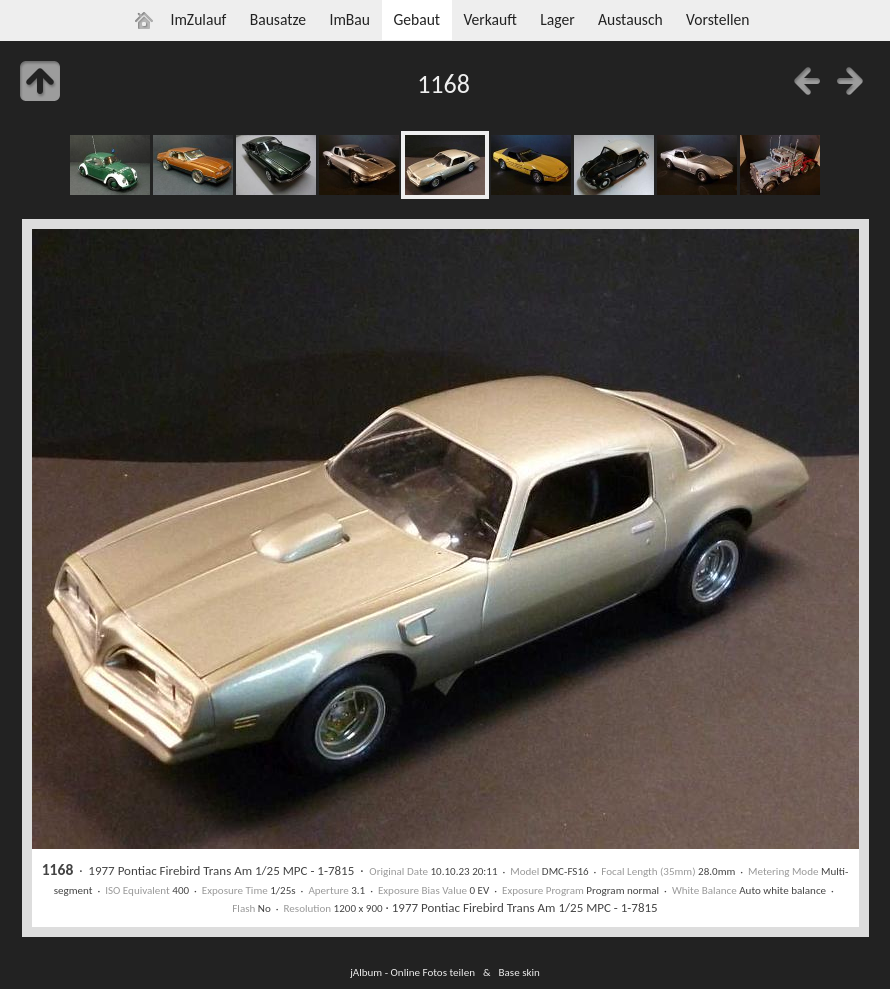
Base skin (519, 972)
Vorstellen (717, 19)
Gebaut (416, 19)
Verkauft (489, 19)
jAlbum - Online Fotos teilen (412, 972)
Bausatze (278, 19)
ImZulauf (198, 19)
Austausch (630, 19)
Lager (557, 19)
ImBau (349, 19)
